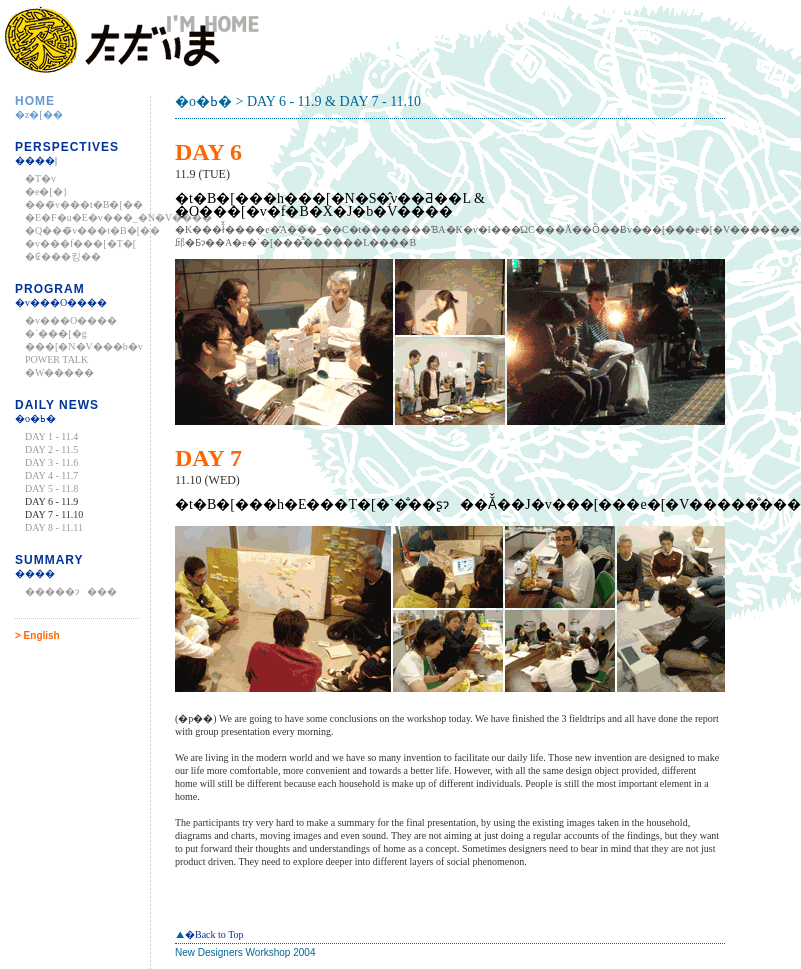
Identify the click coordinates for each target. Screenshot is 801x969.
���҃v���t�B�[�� (84, 204)
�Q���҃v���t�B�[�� (92, 230)
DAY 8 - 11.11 (54, 527)
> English (37, 635)
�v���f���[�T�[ (80, 243)
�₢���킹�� (63, 256)
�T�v (40, 178)
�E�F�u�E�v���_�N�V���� (118, 217)
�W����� (59, 372)
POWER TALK (56, 359)
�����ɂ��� (71, 591)
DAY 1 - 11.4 (51, 436)
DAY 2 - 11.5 (51, 449)
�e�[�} (46, 191)
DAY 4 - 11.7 (51, 475)
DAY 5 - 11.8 (51, 488)
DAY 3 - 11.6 (51, 462)
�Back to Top (209, 934)
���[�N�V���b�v (84, 346)
